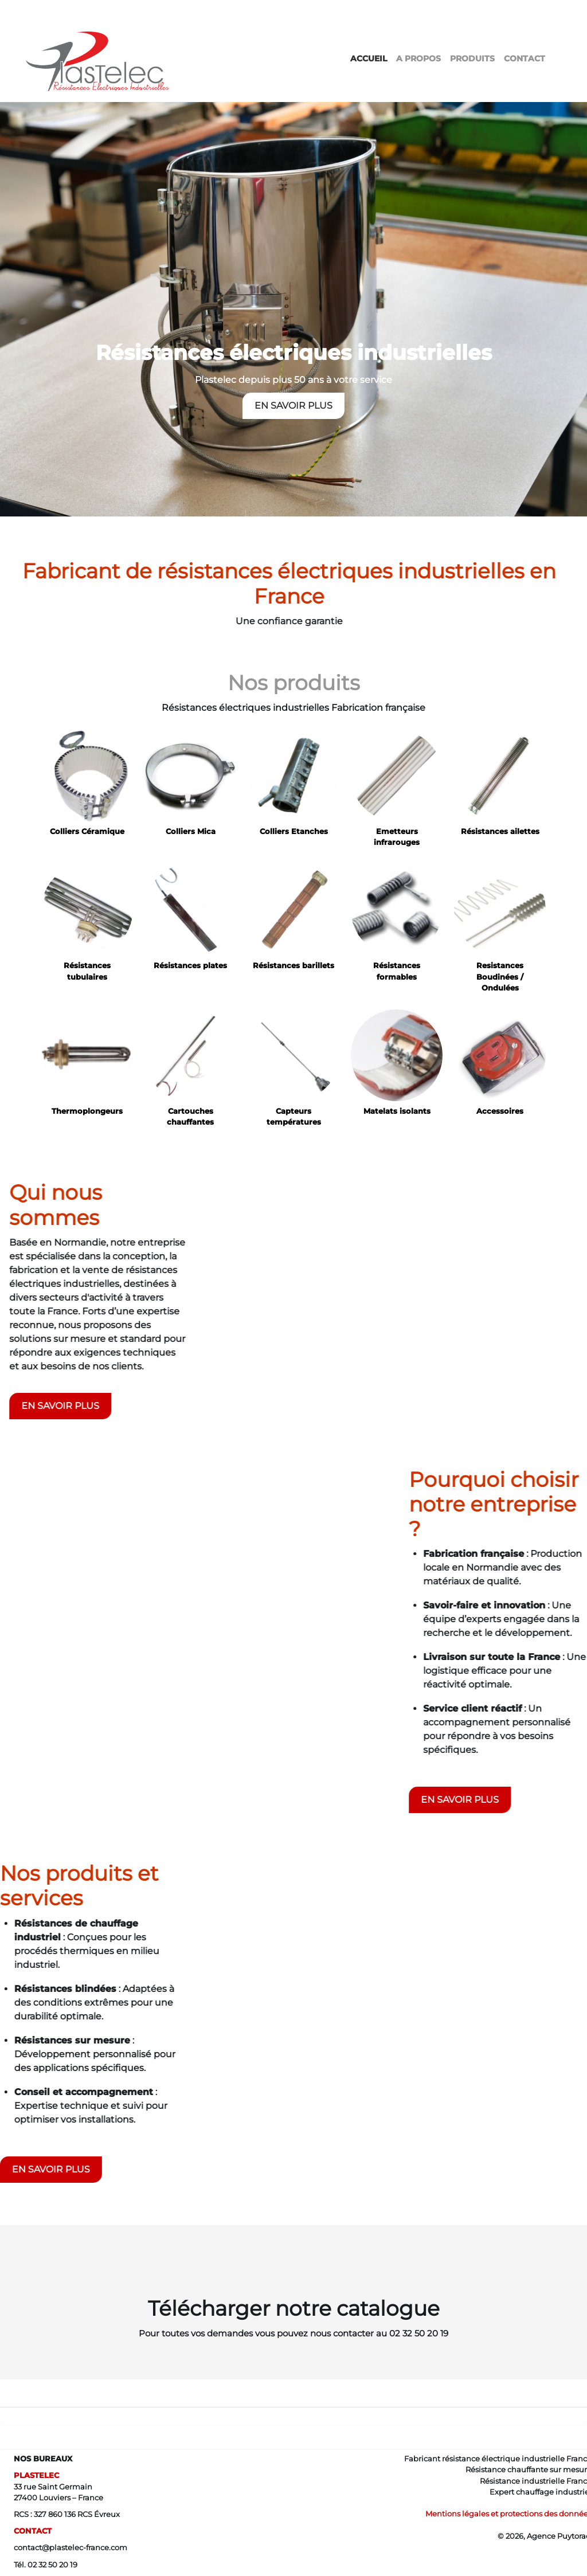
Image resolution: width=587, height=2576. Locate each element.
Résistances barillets (293, 965)
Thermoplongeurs (87, 1111)
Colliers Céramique (87, 831)
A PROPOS (418, 58)
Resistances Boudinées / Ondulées (499, 976)
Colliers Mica (191, 831)
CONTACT (524, 58)
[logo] (102, 41)
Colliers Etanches (294, 831)
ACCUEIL (368, 58)
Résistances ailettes (500, 831)
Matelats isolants (397, 1111)
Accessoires (499, 1111)
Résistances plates (190, 965)
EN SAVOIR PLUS (293, 401)
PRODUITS (472, 58)
